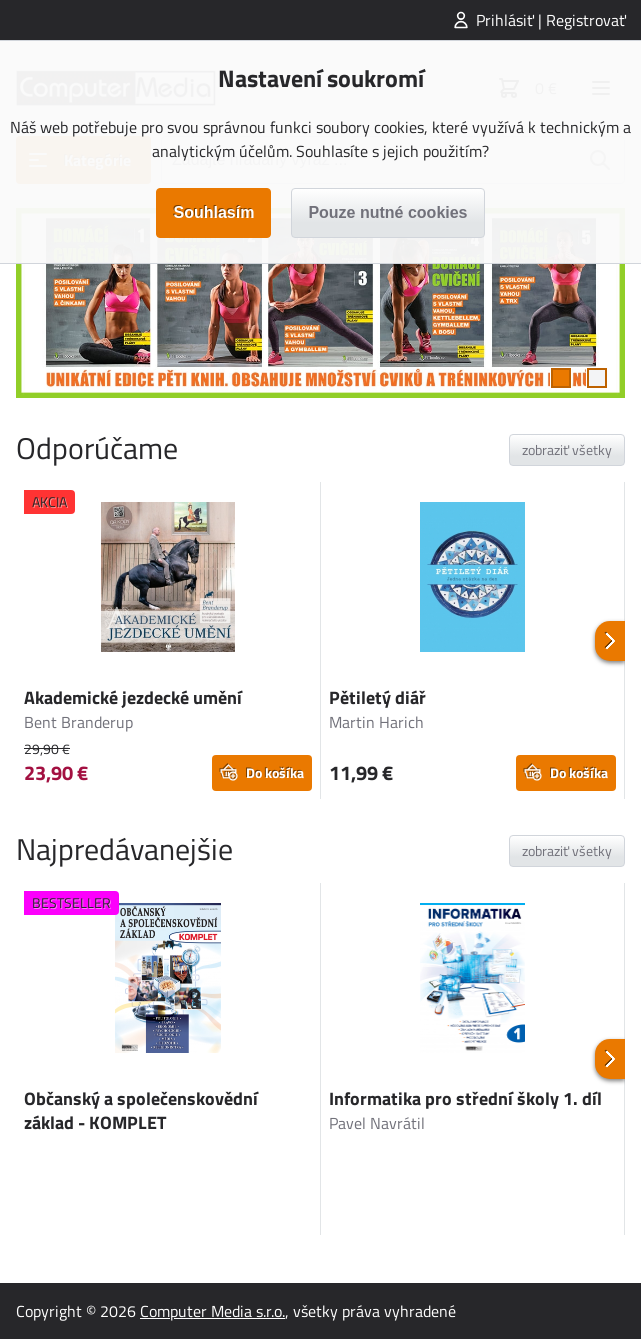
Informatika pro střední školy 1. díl (465, 1098)
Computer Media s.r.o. (212, 1311)
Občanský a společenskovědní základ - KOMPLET (141, 1110)
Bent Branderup (78, 722)
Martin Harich (376, 722)
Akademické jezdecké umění (133, 697)
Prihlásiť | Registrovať (551, 20)
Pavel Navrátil (377, 1123)
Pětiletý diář (377, 697)
